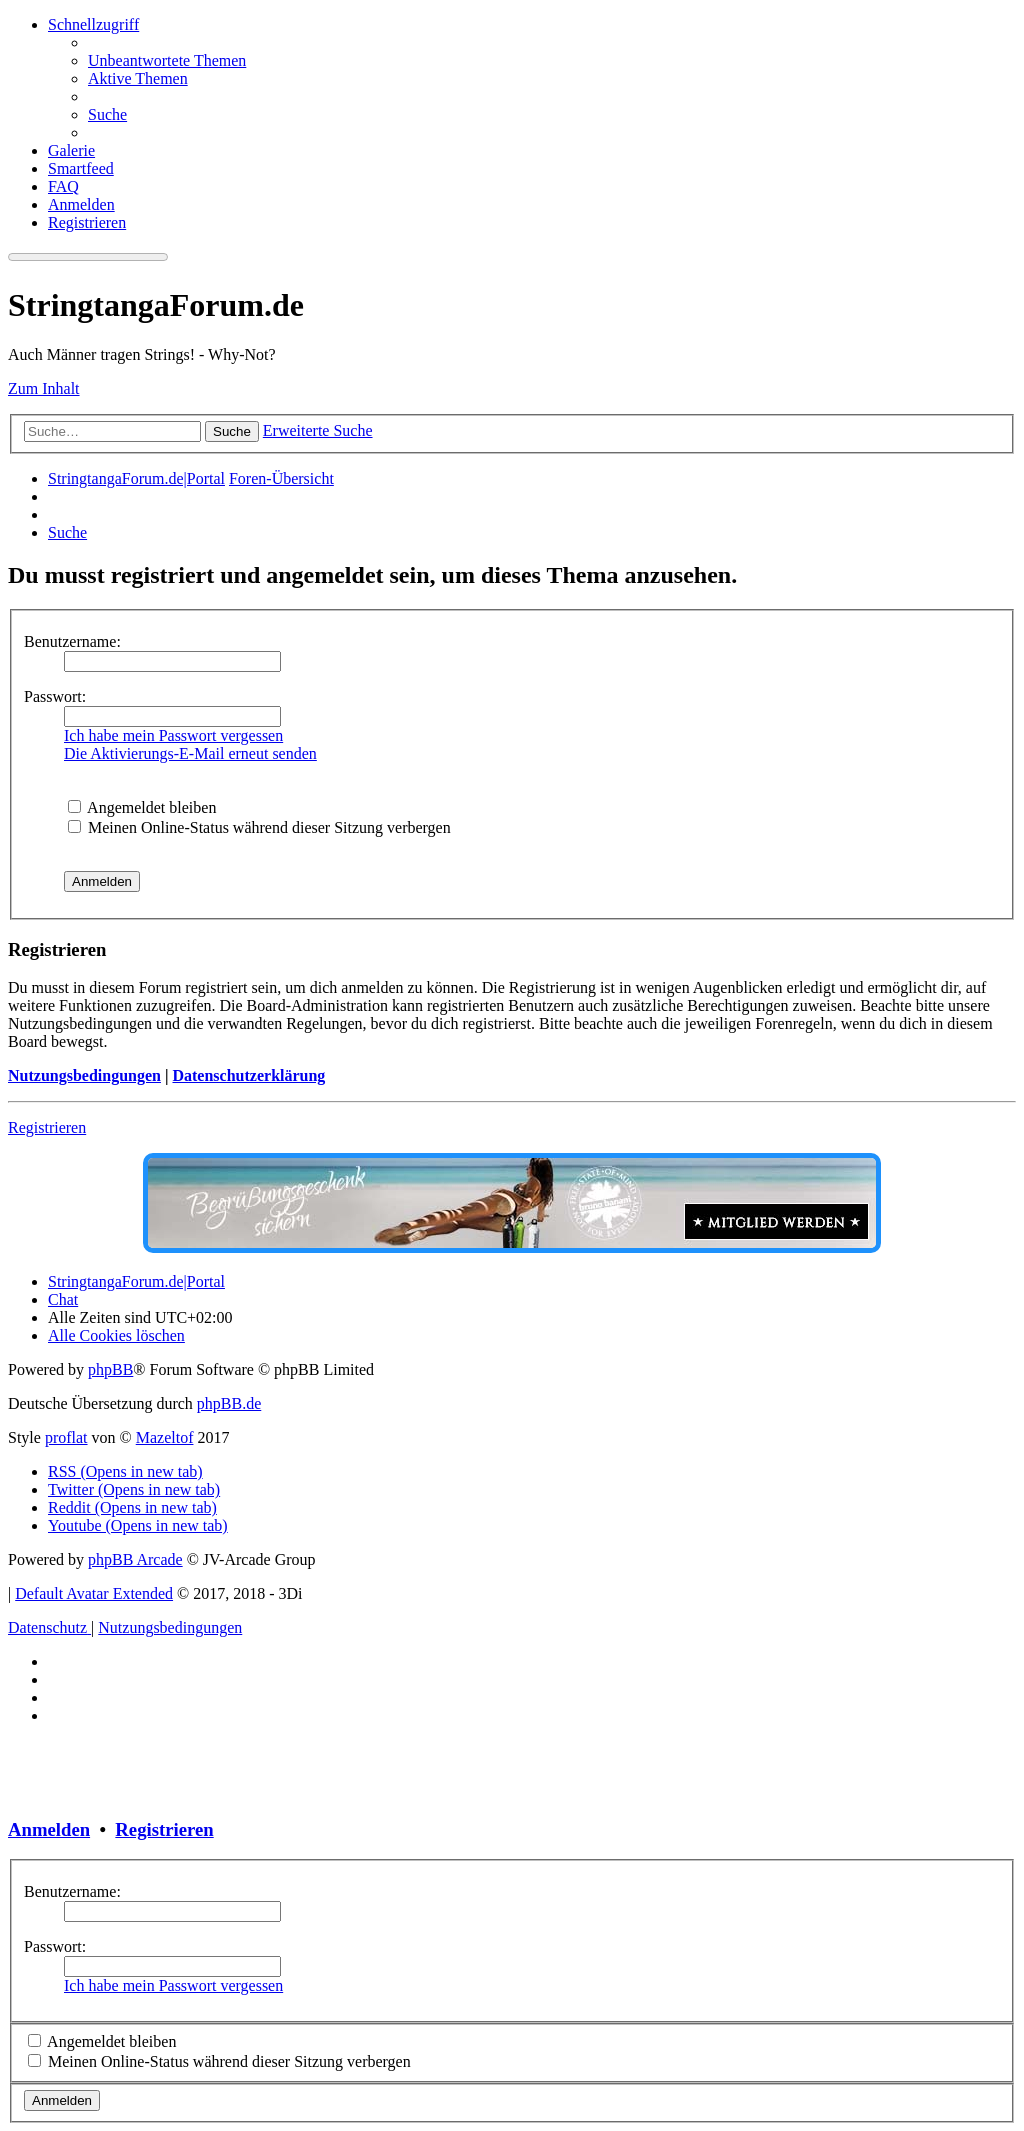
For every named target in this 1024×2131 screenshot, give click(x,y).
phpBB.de (229, 1403)
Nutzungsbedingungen (84, 1075)
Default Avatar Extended (94, 1593)
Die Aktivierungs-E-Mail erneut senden (190, 753)
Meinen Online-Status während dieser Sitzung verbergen (259, 827)
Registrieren (47, 1127)
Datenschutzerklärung (248, 1075)
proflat (66, 1437)
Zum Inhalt (44, 388)
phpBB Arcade (135, 1559)
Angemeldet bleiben (142, 807)
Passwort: (55, 696)
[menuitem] (167, 60)
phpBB (110, 1369)
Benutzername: (72, 641)
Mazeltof (165, 1437)
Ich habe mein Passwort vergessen (173, 735)
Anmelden (49, 1829)
